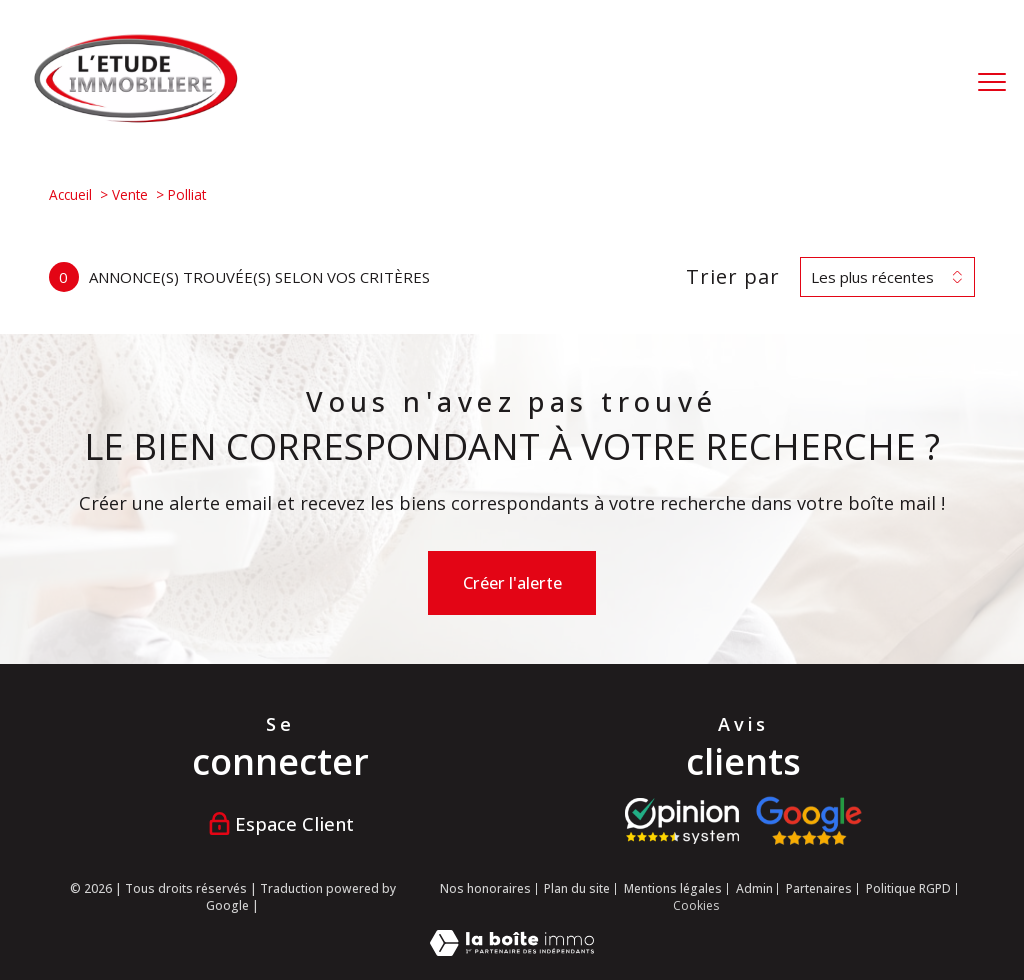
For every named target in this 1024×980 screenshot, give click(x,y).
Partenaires (819, 888)
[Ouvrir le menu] (992, 82)
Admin (754, 888)
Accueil (70, 194)
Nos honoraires (485, 888)
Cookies (696, 906)
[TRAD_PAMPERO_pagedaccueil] (136, 118)
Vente (130, 194)
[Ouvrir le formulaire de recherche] (928, 82)
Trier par (733, 277)
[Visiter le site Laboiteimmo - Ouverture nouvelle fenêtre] (512, 950)
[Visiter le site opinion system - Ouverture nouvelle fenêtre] (682, 821)
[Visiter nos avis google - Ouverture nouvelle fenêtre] (808, 821)
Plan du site (577, 888)
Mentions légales (673, 888)
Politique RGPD (908, 888)
